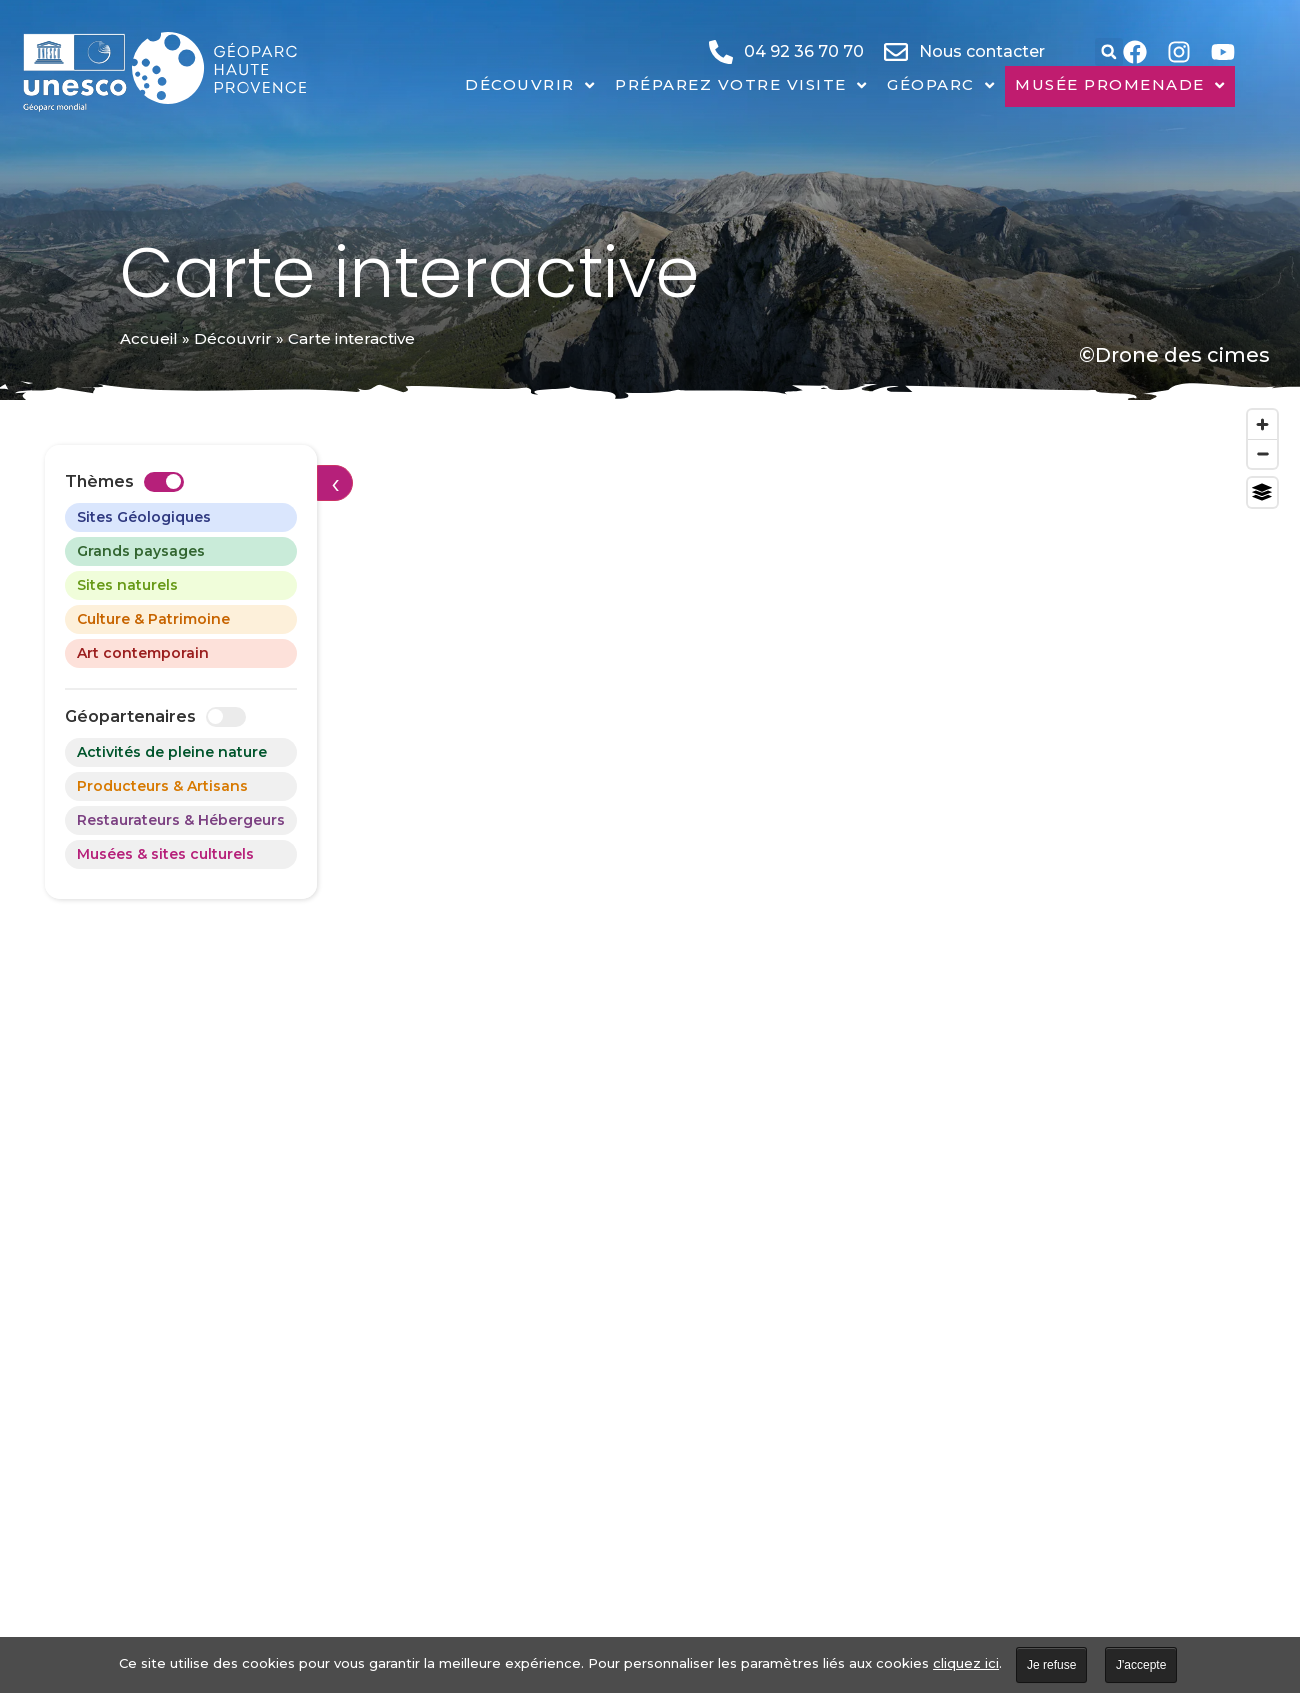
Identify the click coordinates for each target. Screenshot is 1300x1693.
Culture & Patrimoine (153, 619)
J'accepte (1141, 1665)
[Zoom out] (1262, 453)
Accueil (149, 338)
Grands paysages (141, 551)
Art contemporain (143, 653)
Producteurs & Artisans (162, 786)
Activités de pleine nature (172, 752)
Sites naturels (127, 585)
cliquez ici (966, 1663)
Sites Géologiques (144, 517)
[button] (1109, 52)
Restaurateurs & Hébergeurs (181, 820)
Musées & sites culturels (165, 854)
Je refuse (1051, 1665)
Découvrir (233, 338)
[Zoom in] (1262, 424)
